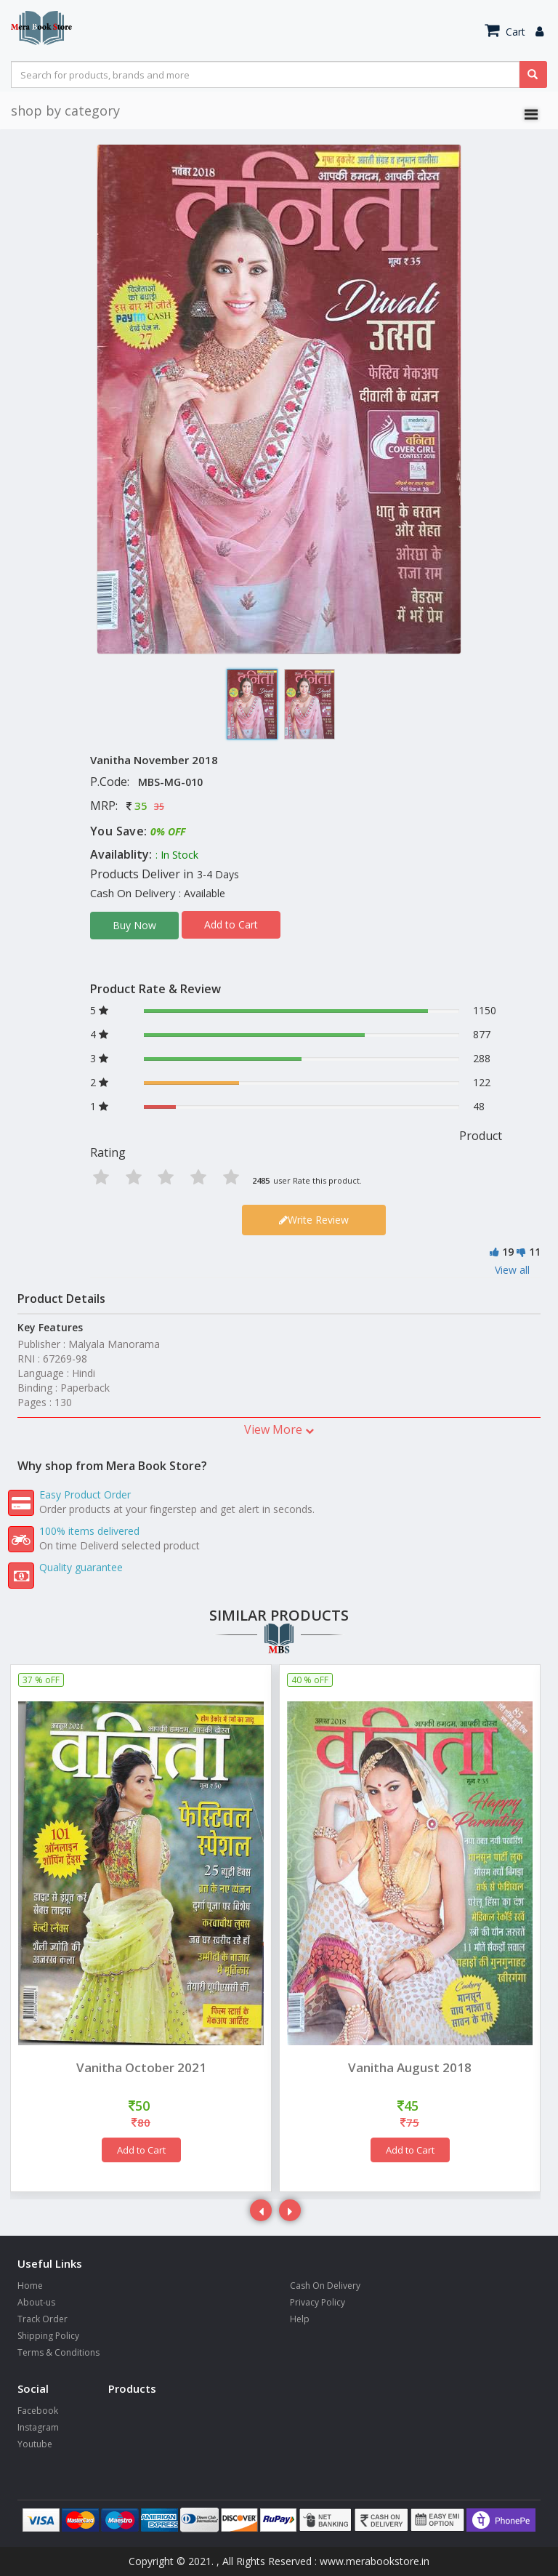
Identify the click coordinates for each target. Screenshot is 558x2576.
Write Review (314, 1220)
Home (30, 2285)
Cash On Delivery (325, 2285)
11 (535, 1252)
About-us (36, 2302)
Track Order (42, 2319)
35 (140, 805)
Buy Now (134, 925)
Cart (505, 32)
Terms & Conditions (58, 2352)
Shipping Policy (48, 2336)
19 (508, 1252)
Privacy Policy (317, 2302)
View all (512, 1270)
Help (300, 2319)
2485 (261, 1180)
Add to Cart (231, 924)
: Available (202, 893)
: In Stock (176, 855)
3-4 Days (218, 874)
